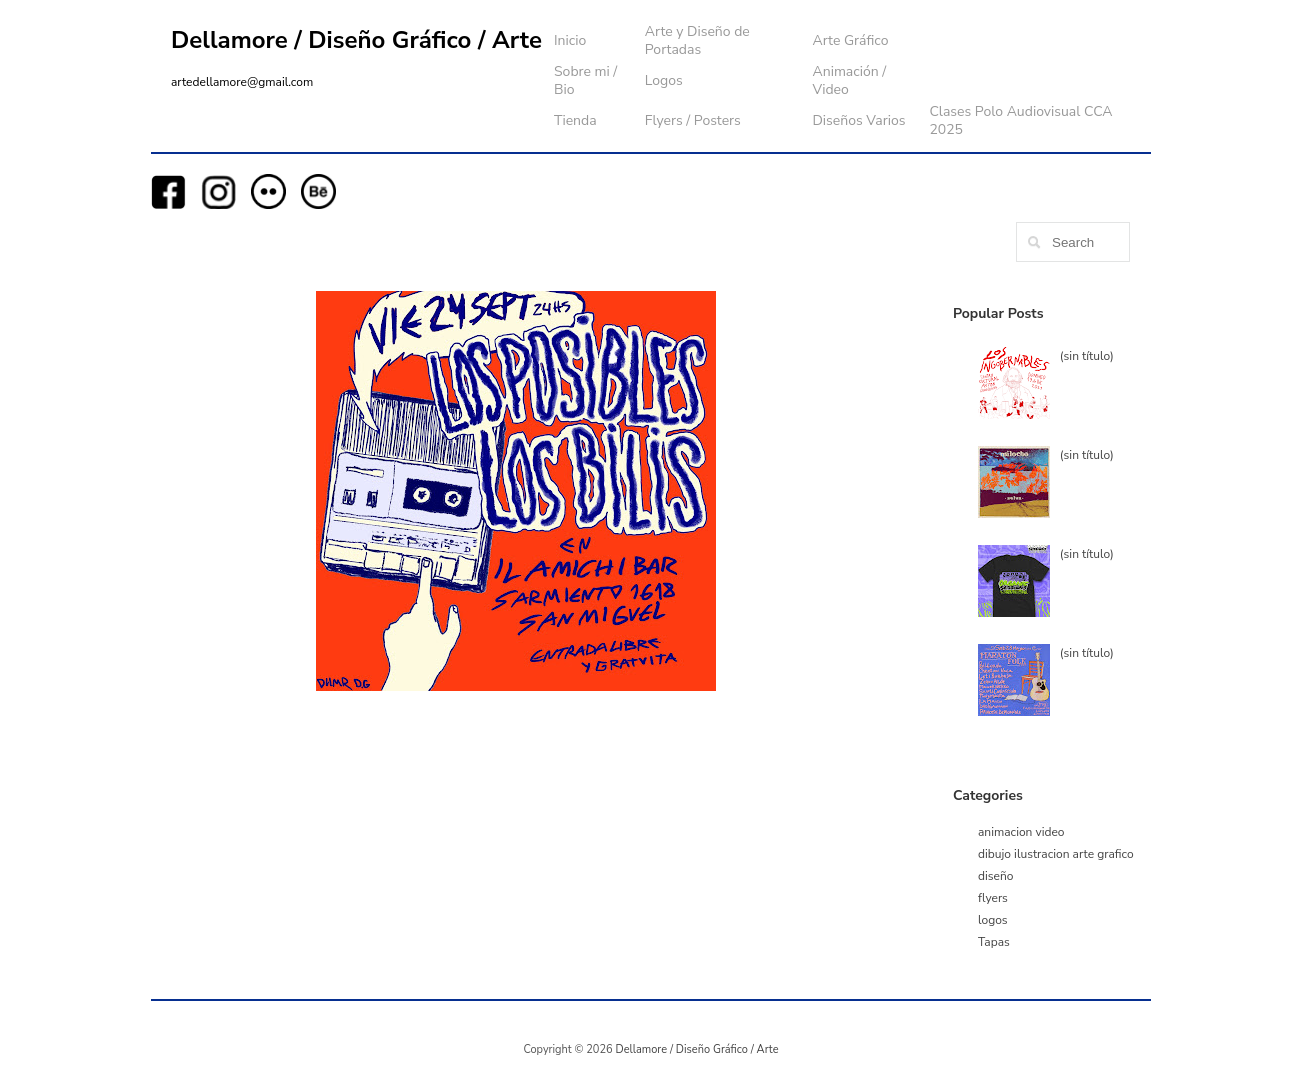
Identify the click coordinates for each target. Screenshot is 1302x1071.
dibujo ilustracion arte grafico (1056, 854)
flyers (993, 898)
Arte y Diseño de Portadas (697, 40)
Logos (664, 80)
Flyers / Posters (693, 120)
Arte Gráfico (850, 40)
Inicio (570, 40)
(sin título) (1087, 356)
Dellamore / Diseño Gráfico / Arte (356, 40)
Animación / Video (849, 80)
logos (993, 920)
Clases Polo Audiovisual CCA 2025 (1020, 120)
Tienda (575, 120)
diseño (995, 876)
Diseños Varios (858, 120)
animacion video (1021, 832)
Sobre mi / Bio (585, 80)
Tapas (994, 942)
